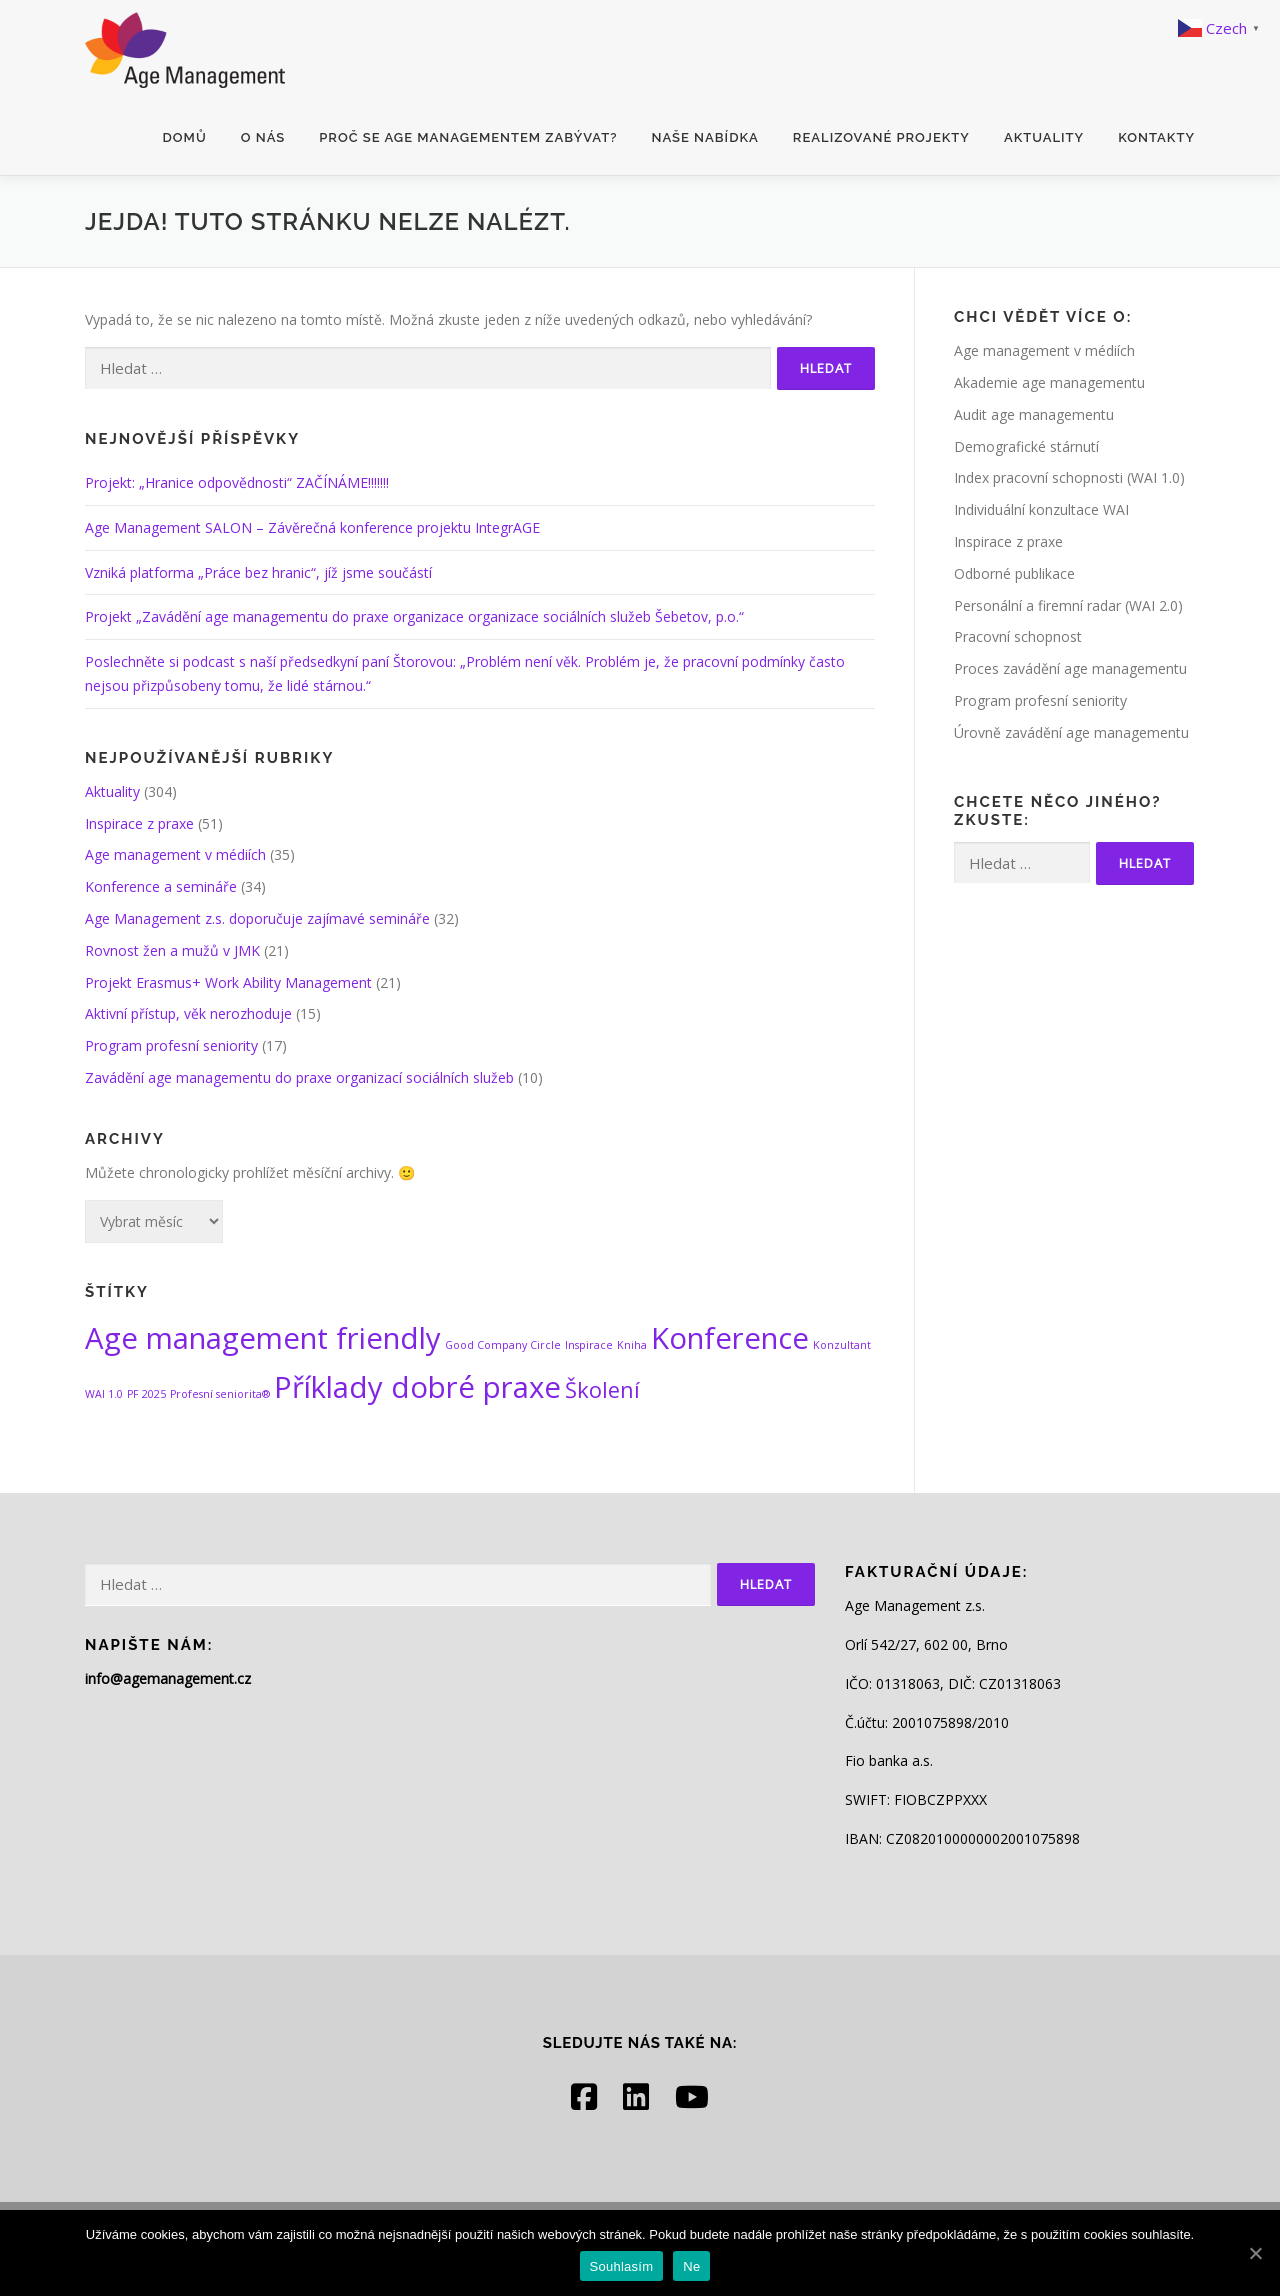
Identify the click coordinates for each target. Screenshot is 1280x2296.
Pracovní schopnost (1018, 636)
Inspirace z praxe (139, 823)
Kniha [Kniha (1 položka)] (632, 1345)
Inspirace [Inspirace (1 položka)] (589, 1345)
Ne (691, 2266)
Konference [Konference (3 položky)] (730, 1338)
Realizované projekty (881, 137)
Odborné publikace (1014, 573)
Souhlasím (622, 2266)
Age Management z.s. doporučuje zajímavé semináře (257, 918)
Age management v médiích (175, 854)
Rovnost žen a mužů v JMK (172, 950)
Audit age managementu (1034, 414)
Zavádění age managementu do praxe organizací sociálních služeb (299, 1077)
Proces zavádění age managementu (1070, 668)
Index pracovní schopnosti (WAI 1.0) (1069, 477)
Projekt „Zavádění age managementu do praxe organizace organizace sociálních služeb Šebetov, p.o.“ (414, 616)
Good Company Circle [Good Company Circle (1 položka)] (503, 1345)
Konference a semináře (161, 886)
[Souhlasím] (1255, 2253)
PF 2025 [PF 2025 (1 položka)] (146, 1394)
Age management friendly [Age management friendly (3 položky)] (263, 1338)
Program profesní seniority (171, 1045)
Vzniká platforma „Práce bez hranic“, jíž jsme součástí (258, 572)
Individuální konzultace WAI (1041, 509)
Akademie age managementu (1049, 382)
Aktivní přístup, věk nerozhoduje (188, 1013)
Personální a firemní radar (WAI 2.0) (1068, 605)
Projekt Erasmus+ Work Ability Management (228, 982)
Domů (185, 137)
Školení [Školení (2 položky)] (602, 1389)
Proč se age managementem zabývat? (468, 137)
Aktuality (1044, 137)
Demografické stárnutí (1026, 446)
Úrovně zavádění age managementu (1071, 732)
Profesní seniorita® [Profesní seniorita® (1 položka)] (220, 1394)
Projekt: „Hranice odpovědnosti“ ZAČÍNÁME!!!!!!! (237, 482)
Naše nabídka (704, 137)
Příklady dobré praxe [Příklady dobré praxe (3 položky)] (417, 1387)
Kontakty (1156, 137)
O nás (263, 137)
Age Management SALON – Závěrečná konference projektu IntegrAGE (312, 527)
